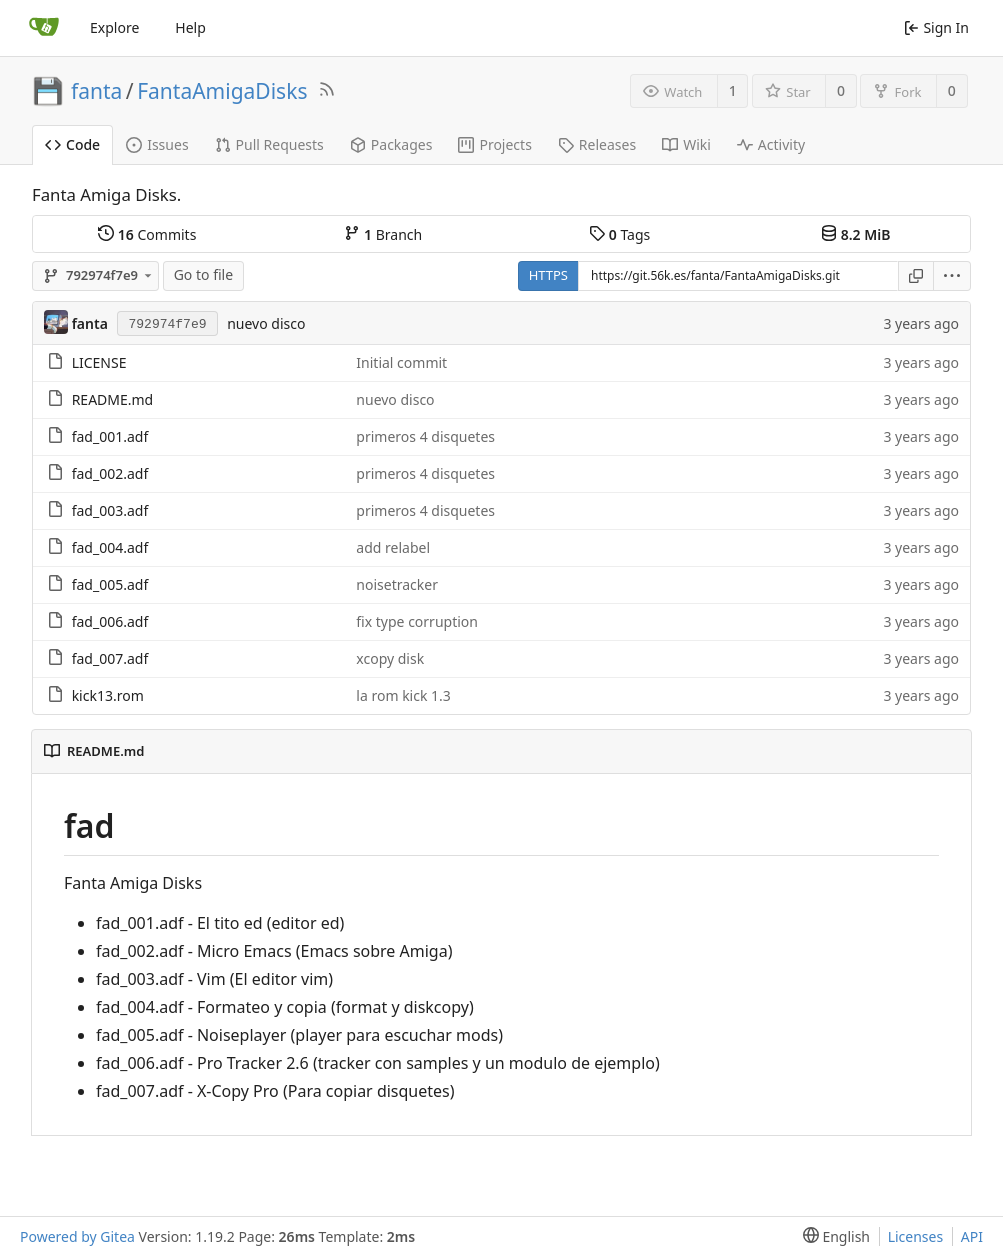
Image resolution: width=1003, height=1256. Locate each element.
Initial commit (401, 362)
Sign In (936, 27)
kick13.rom (108, 695)
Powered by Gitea (77, 1236)
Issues (157, 144)
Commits (147, 234)
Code (72, 144)
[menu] (952, 276)
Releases (597, 144)
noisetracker (397, 584)
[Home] (44, 28)
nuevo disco (266, 323)
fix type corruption (417, 621)
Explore (114, 27)
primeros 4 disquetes (425, 436)
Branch (383, 234)
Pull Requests (269, 144)
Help (190, 27)
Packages (391, 144)
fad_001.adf (110, 436)
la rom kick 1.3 (403, 695)
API (972, 1236)
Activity (771, 144)
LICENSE (99, 362)
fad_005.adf (110, 584)
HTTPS (548, 275)
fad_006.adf (110, 621)
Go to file (203, 274)
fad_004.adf (110, 547)
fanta (96, 91)
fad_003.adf (110, 510)
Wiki (686, 144)
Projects (494, 144)
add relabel (393, 547)
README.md (113, 399)
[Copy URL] (916, 276)
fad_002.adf (110, 473)
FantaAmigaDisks (222, 91)
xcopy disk (390, 658)
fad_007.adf (110, 658)
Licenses (916, 1236)
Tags (619, 234)
